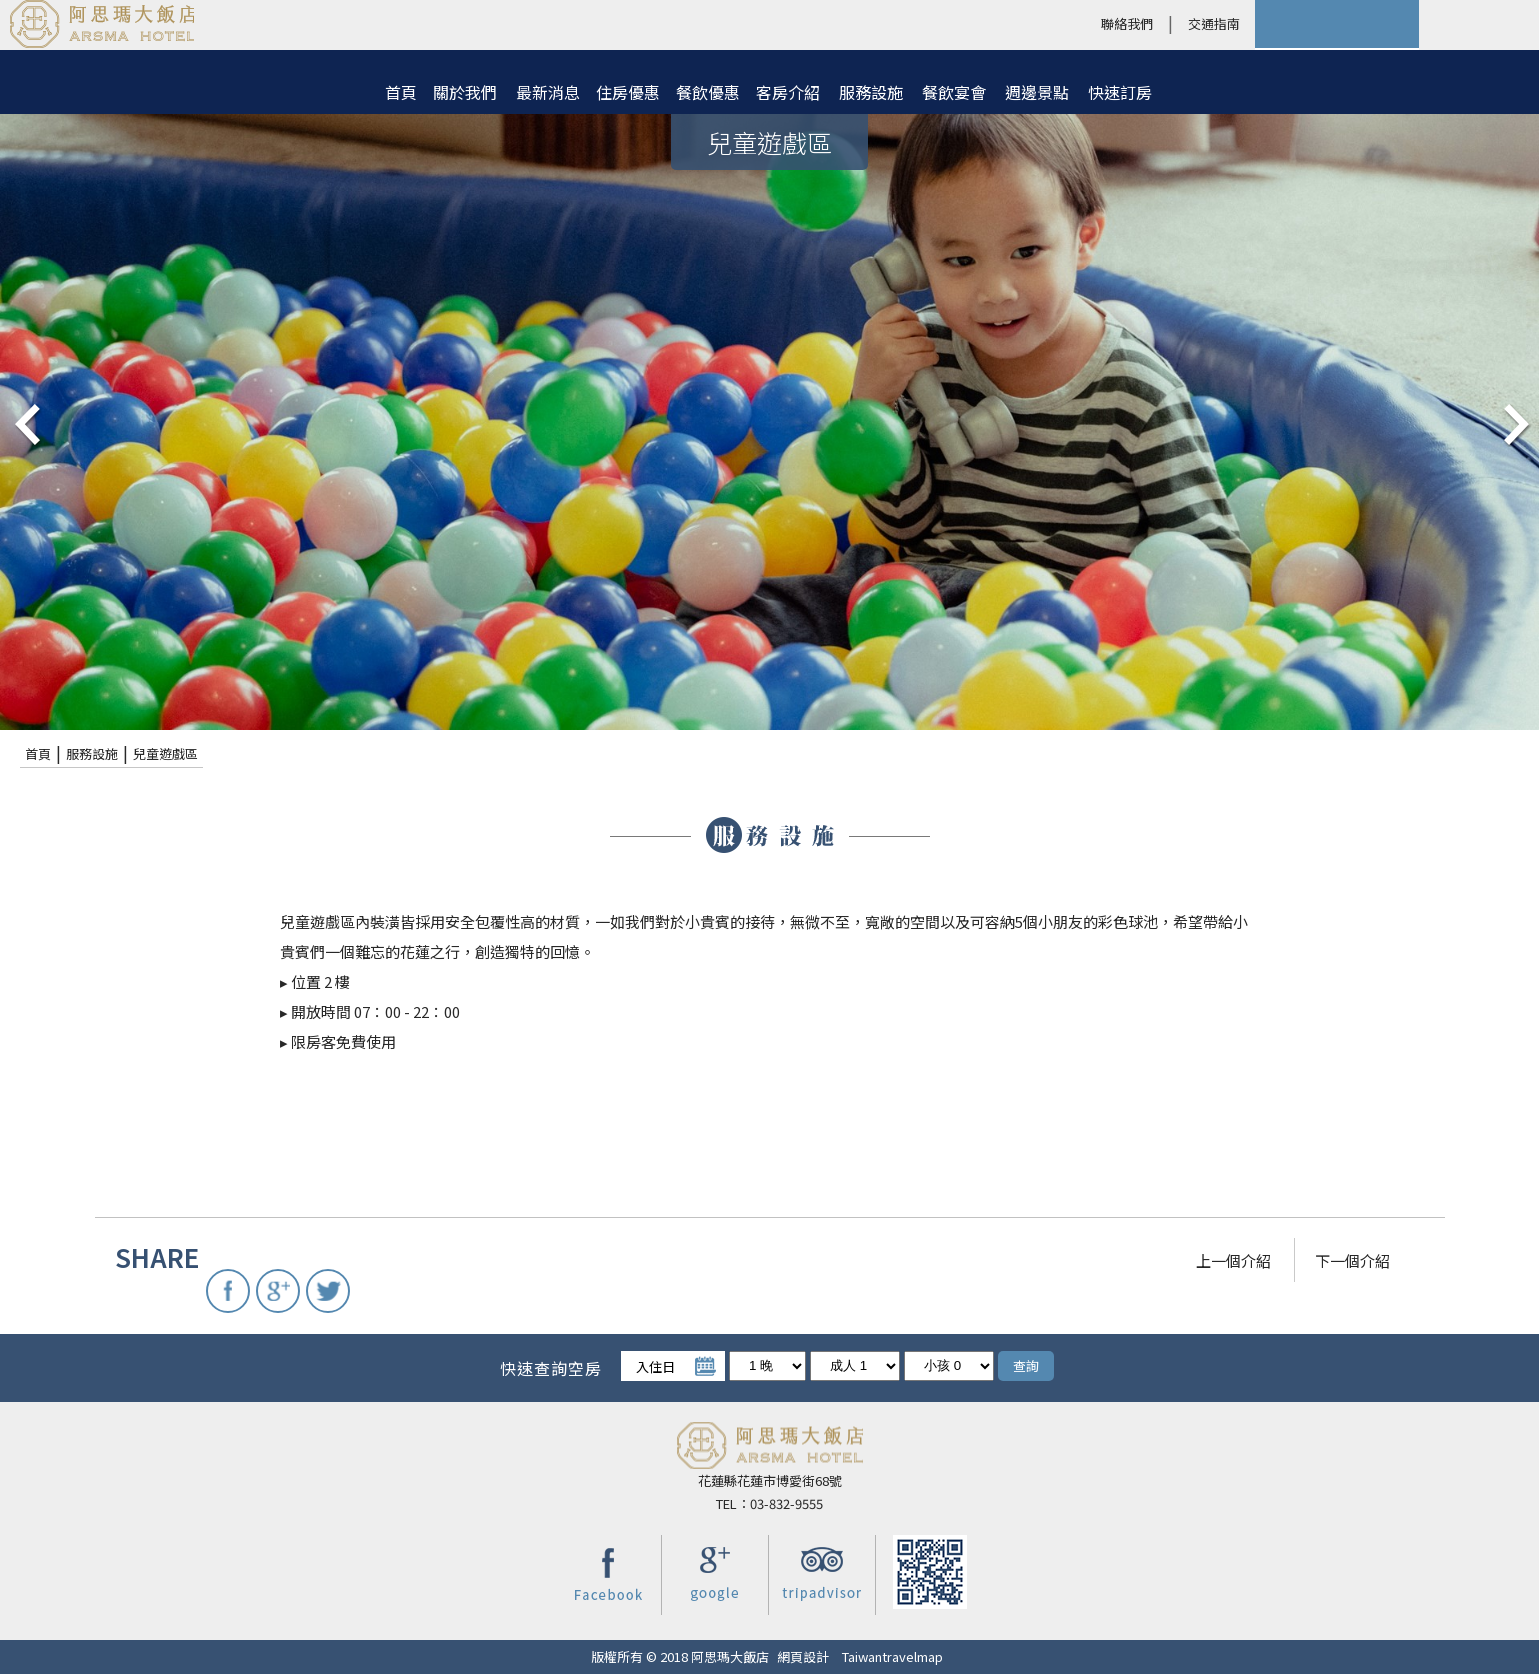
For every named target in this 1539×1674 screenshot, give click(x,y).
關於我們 (465, 92)
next (1514, 422)
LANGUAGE (1479, 24)
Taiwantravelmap (892, 1656)
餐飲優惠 (708, 92)
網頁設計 (803, 1656)
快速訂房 (1120, 92)
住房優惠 (628, 92)
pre (25, 422)
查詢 (1026, 1365)
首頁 (401, 92)
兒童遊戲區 (165, 753)
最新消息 (548, 92)
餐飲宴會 (954, 92)
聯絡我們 (1127, 23)
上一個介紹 (1233, 1260)
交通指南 (1214, 23)
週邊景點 (1037, 92)
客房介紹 (788, 92)
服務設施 (871, 92)
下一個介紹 (1352, 1260)
